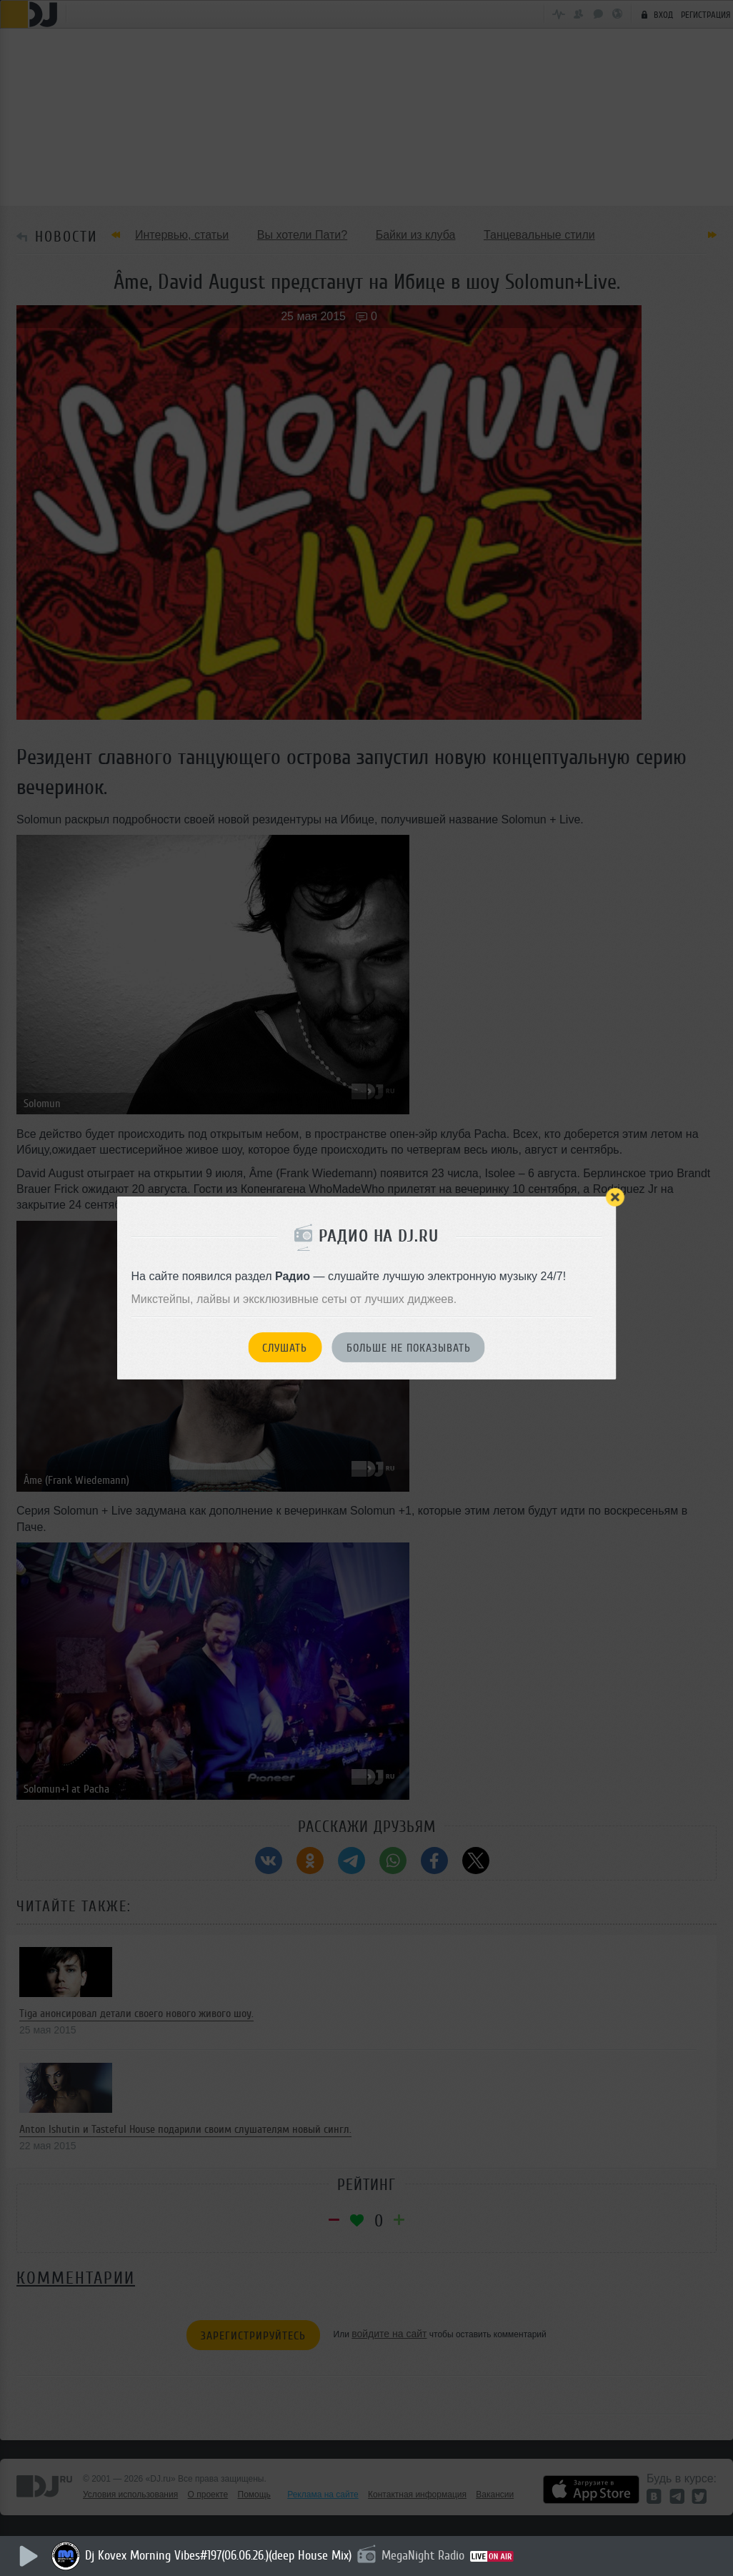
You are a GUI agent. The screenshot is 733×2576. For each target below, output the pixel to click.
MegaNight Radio (425, 2555)
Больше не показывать (408, 1348)
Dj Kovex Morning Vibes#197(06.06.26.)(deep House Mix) (220, 2555)
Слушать (284, 1348)
